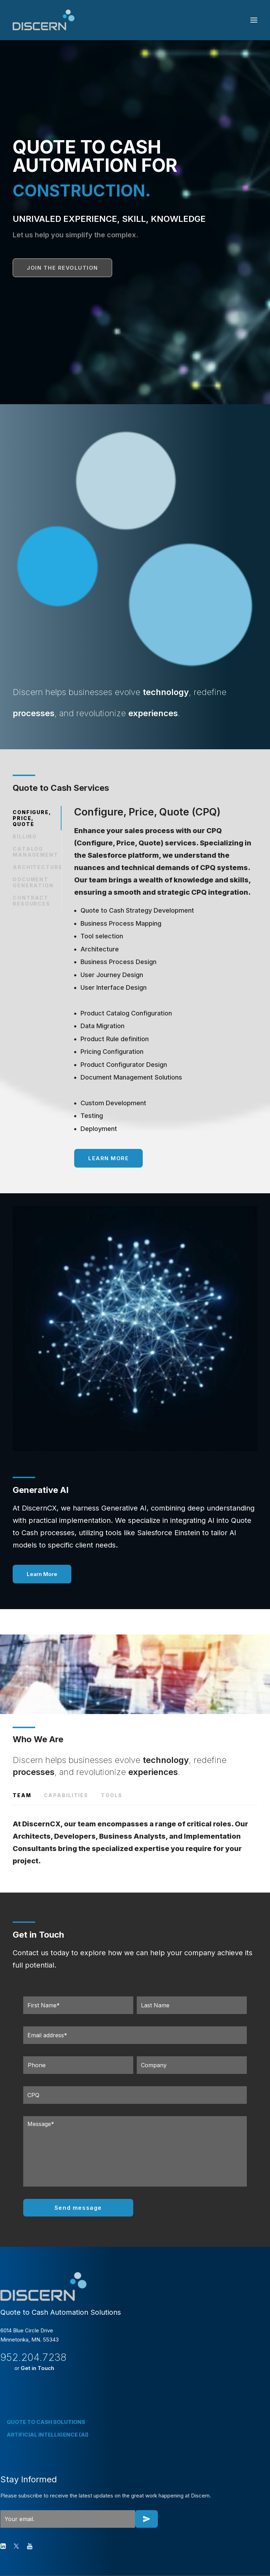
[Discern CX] (44, 20)
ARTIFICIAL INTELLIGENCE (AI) (48, 2434)
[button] (254, 20)
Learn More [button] (108, 1158)
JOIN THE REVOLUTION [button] (62, 267)
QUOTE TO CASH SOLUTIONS (46, 2422)
